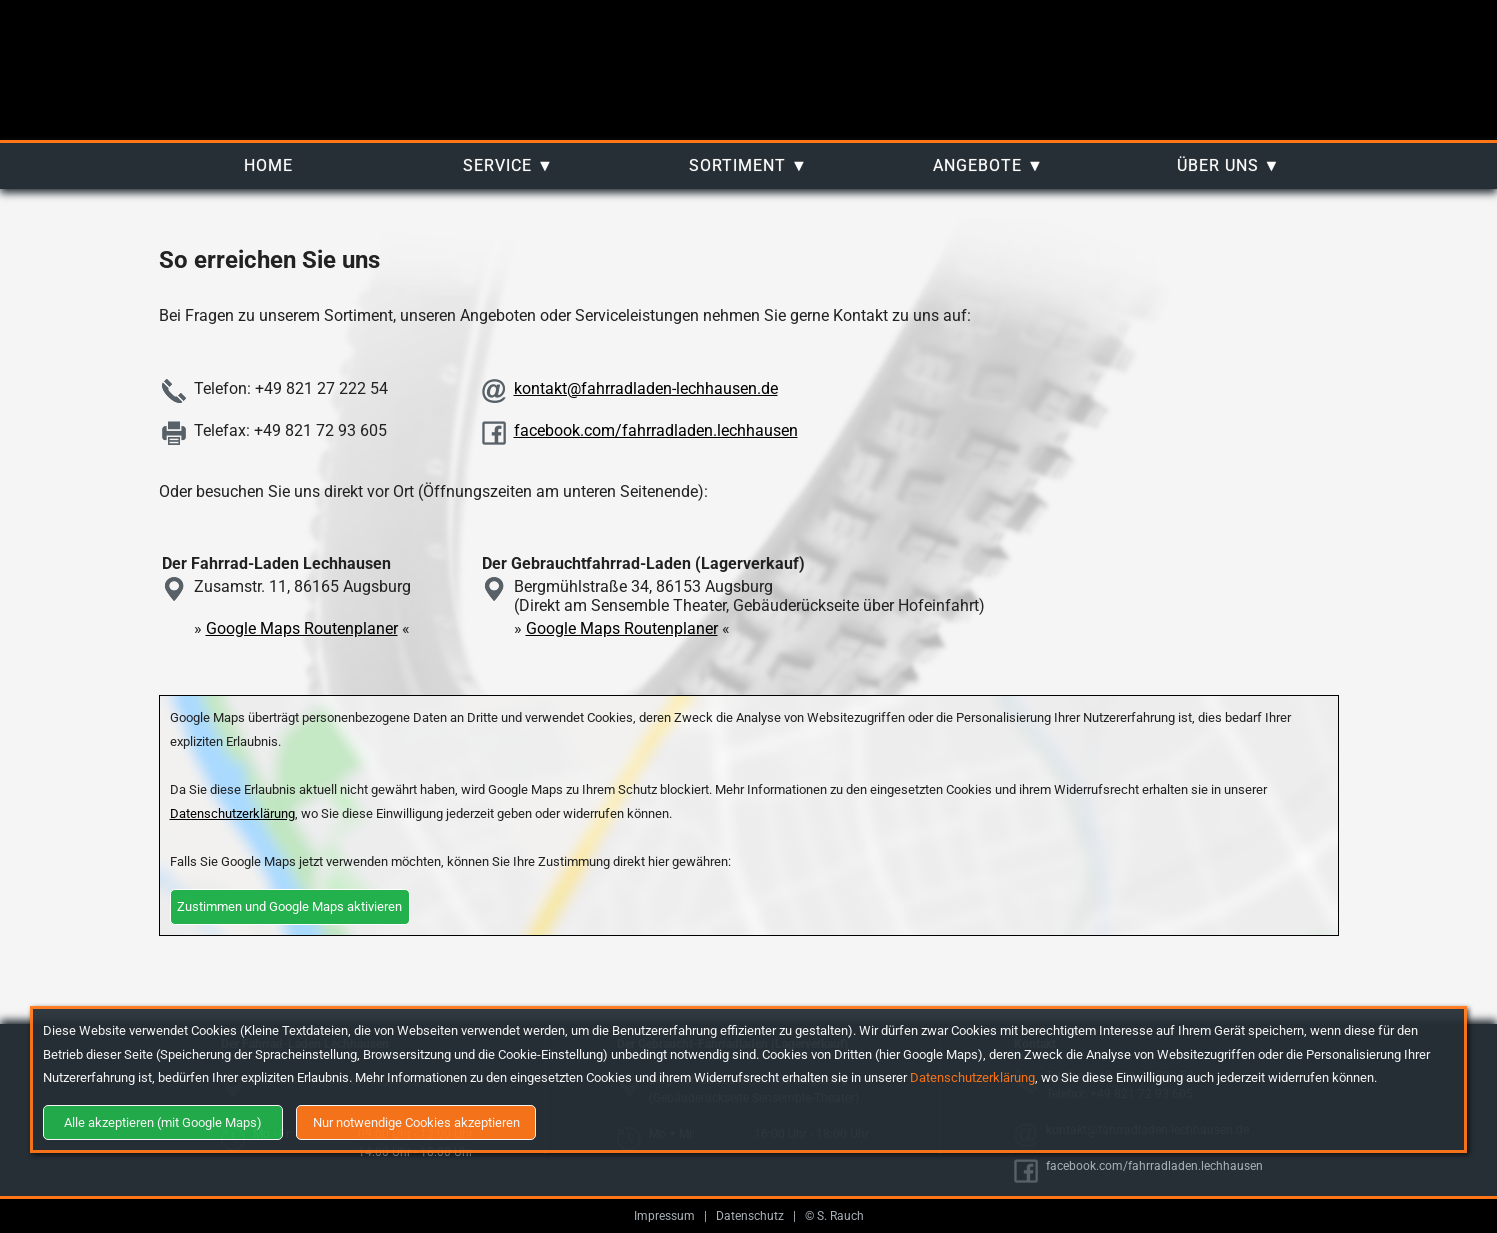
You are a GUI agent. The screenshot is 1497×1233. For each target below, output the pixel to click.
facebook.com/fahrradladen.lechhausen (656, 430)
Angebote (977, 165)
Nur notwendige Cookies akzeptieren (416, 1122)
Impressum (664, 1216)
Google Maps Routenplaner (302, 628)
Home (268, 165)
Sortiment (737, 165)
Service (497, 165)
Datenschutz (750, 1216)
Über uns (1218, 165)
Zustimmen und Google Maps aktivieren (289, 906)
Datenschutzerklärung (972, 1077)
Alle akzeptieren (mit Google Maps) (163, 1122)
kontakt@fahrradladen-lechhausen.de (646, 388)
